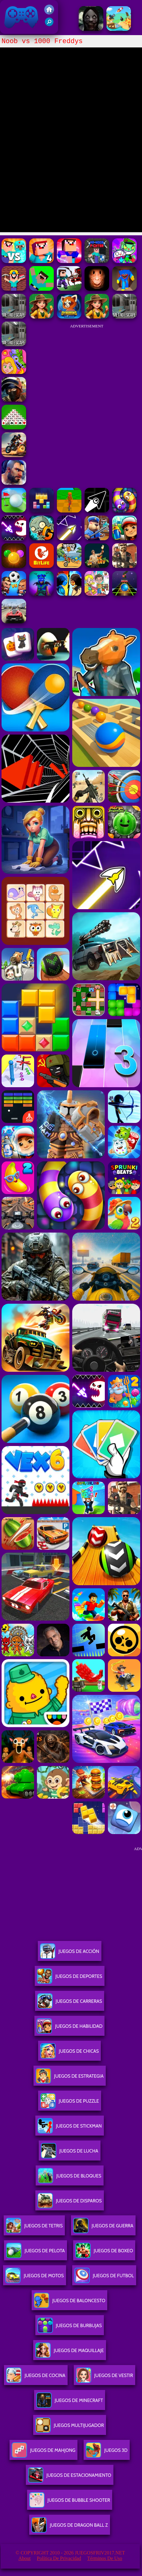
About (24, 2558)
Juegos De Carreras (69, 2004)
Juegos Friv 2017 (21, 17)
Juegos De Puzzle (69, 2103)
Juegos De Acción (69, 1954)
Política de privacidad (59, 2558)
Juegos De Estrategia (70, 2078)
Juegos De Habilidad (69, 2028)
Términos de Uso (104, 2558)
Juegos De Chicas (69, 2053)
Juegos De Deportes (69, 1979)
